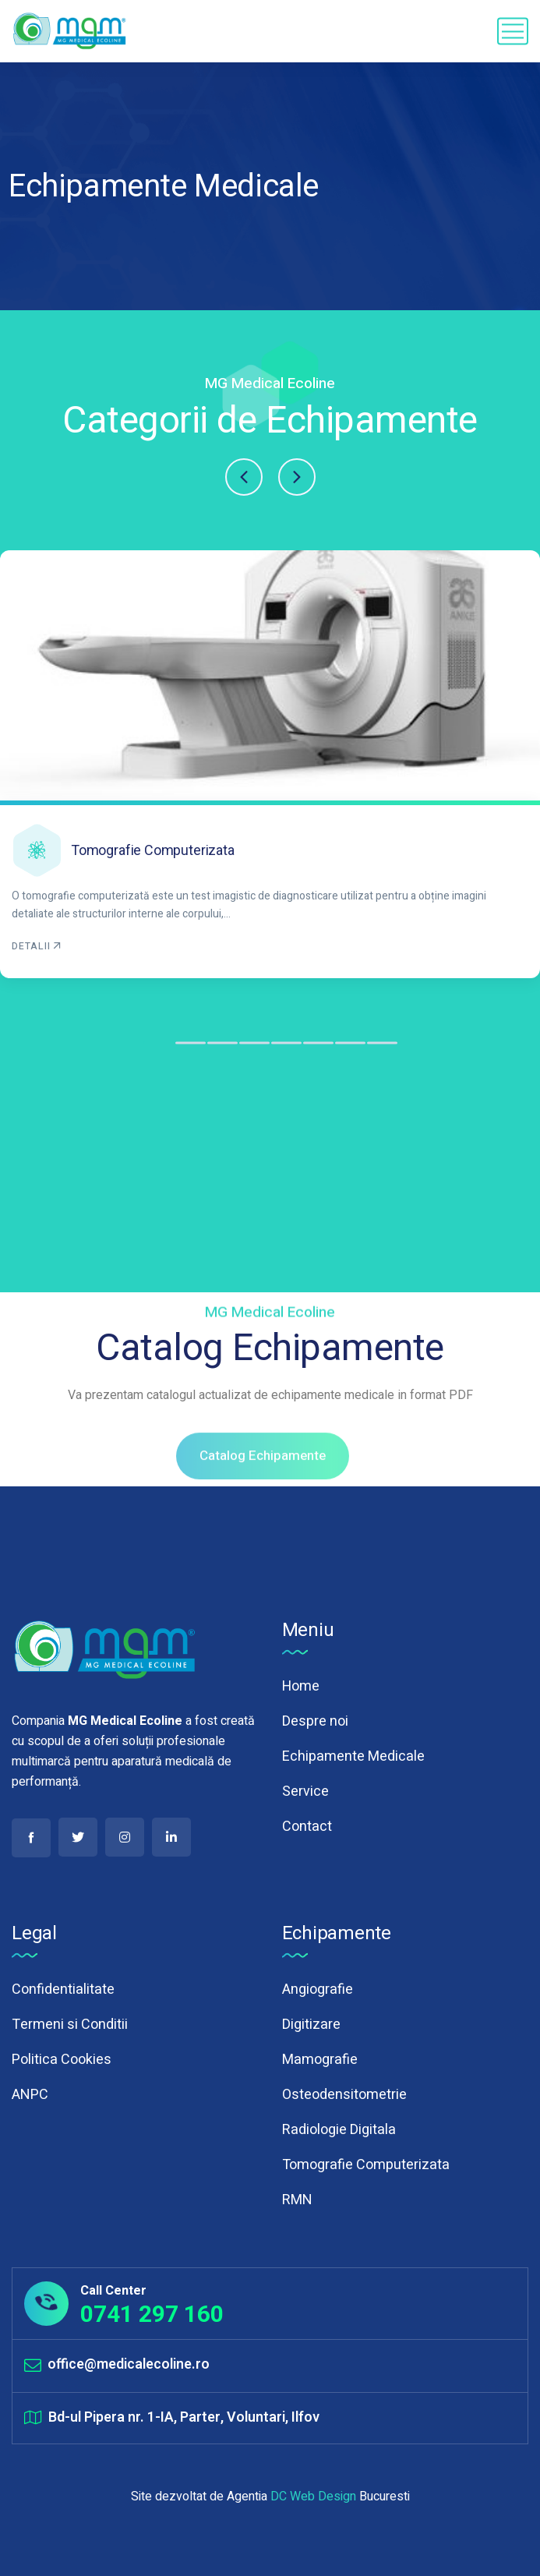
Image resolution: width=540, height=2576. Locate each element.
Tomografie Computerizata (153, 850)
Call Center (113, 2290)
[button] (244, 477)
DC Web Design (313, 2496)
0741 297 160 (152, 2313)
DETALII (37, 946)
